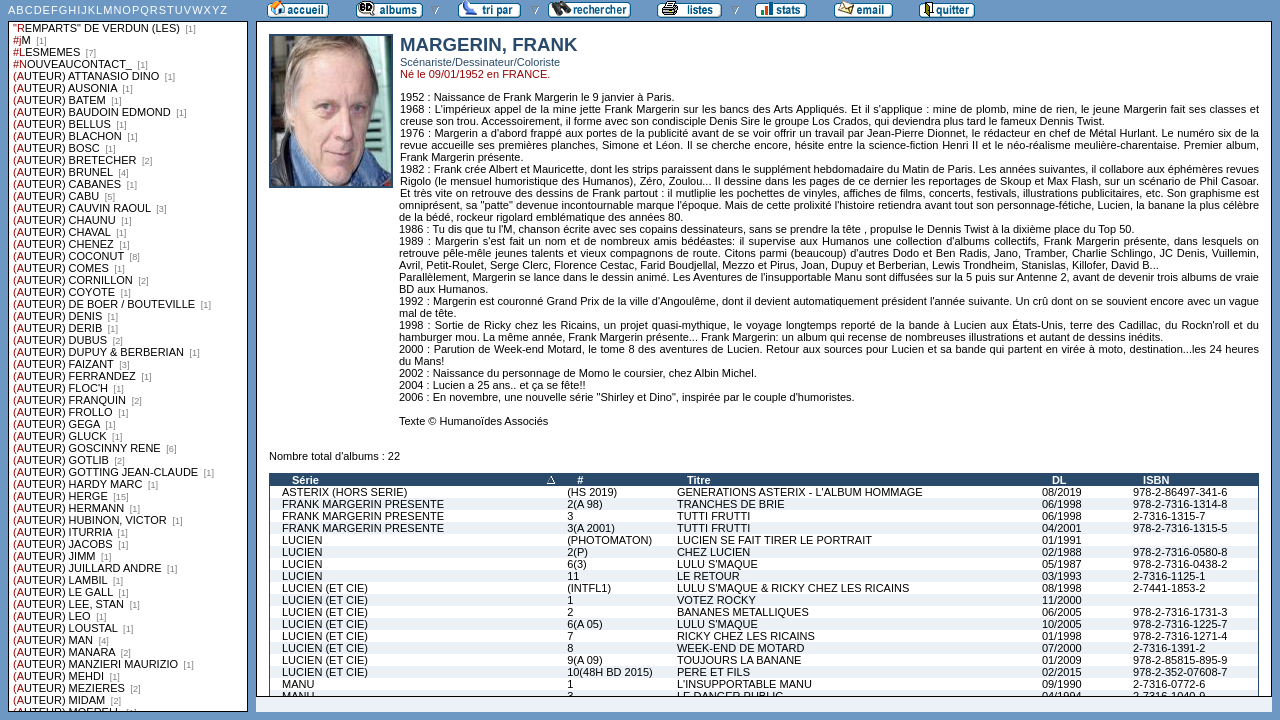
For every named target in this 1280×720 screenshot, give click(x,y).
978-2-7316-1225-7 (1180, 624)
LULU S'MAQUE (717, 564)
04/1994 (1062, 696)
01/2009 (1062, 660)
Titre (699, 480)
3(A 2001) (591, 528)
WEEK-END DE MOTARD (741, 648)
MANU (298, 684)
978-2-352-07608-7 (1180, 672)
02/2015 (1062, 672)
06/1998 (1062, 504)
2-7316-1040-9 (1169, 696)
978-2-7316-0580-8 (1180, 552)
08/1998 (1062, 588)
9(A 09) (584, 660)
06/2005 (1062, 612)
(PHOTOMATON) (609, 540)
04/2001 (1062, 528)
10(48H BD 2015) (610, 672)
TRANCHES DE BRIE (731, 504)
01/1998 (1062, 636)
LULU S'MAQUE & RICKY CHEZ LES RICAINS (793, 588)
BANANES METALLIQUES (743, 612)
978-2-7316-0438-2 (1180, 564)
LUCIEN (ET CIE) (325, 588)
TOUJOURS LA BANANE (739, 660)
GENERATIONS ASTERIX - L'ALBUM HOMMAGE (800, 492)
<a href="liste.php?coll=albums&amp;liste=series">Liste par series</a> (128, 356)
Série (305, 480)
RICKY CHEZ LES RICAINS (746, 636)
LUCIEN (302, 540)
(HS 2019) (592, 492)
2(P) (577, 552)
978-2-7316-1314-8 (1180, 504)
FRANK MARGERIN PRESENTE (363, 504)
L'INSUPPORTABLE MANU (744, 684)
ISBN (1156, 480)
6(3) (577, 564)
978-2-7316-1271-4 (1180, 636)
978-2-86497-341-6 (1180, 492)
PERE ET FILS (713, 672)
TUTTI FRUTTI (713, 516)
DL (1059, 480)
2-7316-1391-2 (1169, 648)
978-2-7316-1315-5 (1180, 528)
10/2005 (1062, 624)
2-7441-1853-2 (1169, 588)
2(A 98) (584, 504)
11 (573, 576)
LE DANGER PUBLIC (730, 696)
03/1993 (1062, 576)
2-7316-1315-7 (1169, 516)
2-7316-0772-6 (1169, 684)
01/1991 (1062, 540)
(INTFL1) (589, 588)
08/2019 (1062, 492)
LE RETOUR (708, 576)
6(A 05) (584, 624)
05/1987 (1062, 564)
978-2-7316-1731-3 (1180, 612)
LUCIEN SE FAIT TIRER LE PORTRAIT (774, 540)
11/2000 (1062, 600)
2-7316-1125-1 (1169, 576)
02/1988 (1062, 552)
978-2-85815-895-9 (1180, 660)
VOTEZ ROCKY (716, 600)
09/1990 (1062, 684)
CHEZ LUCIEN (713, 552)
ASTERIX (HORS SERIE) (344, 492)
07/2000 (1062, 648)
